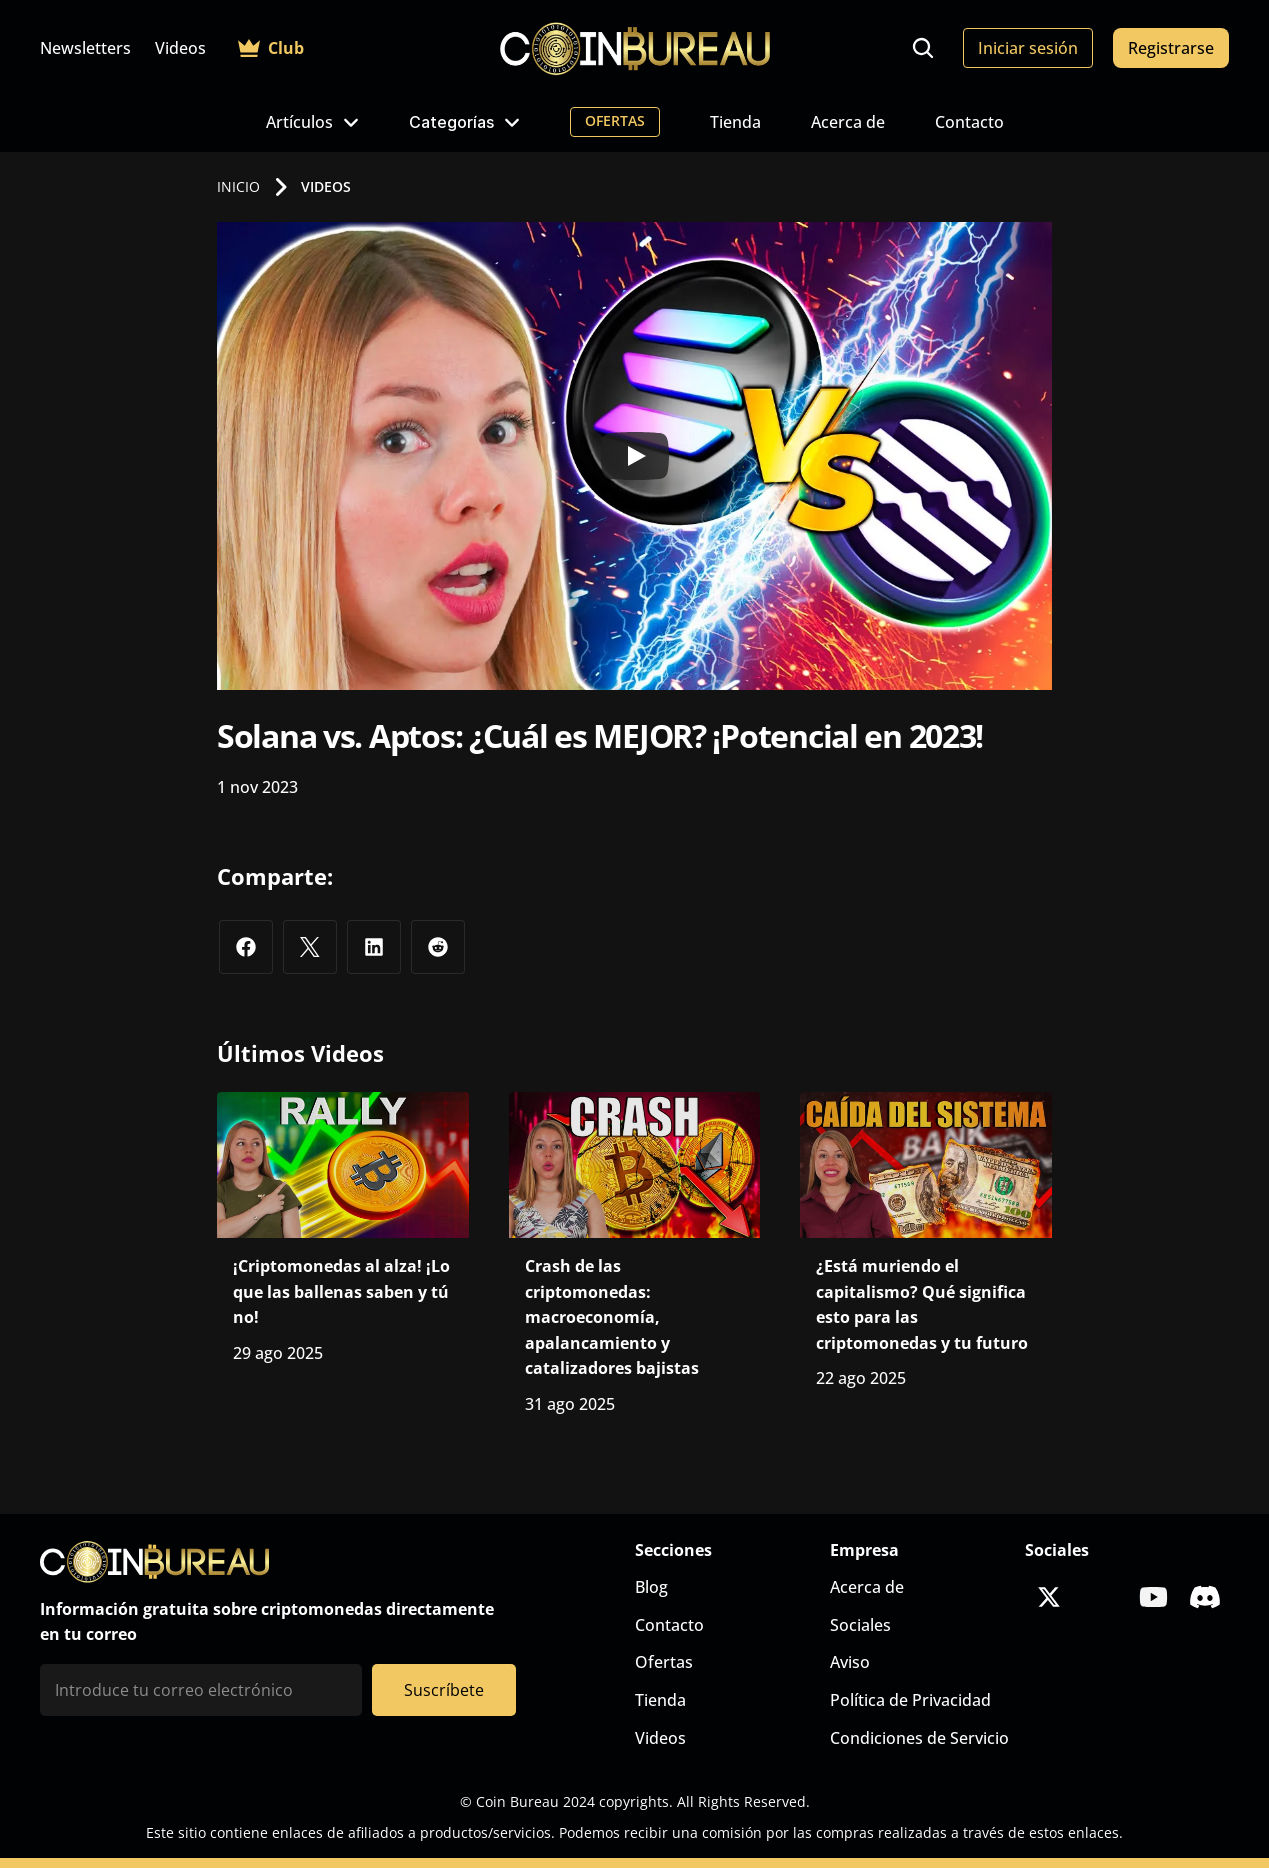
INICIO (238, 186)
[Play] (635, 456)
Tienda (735, 122)
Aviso (850, 1662)
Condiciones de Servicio (919, 1738)
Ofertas (664, 1662)
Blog (651, 1587)
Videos (180, 48)
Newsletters (85, 48)
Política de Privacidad (910, 1700)
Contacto (969, 122)
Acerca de (848, 122)
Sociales (860, 1625)
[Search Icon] (923, 48)
